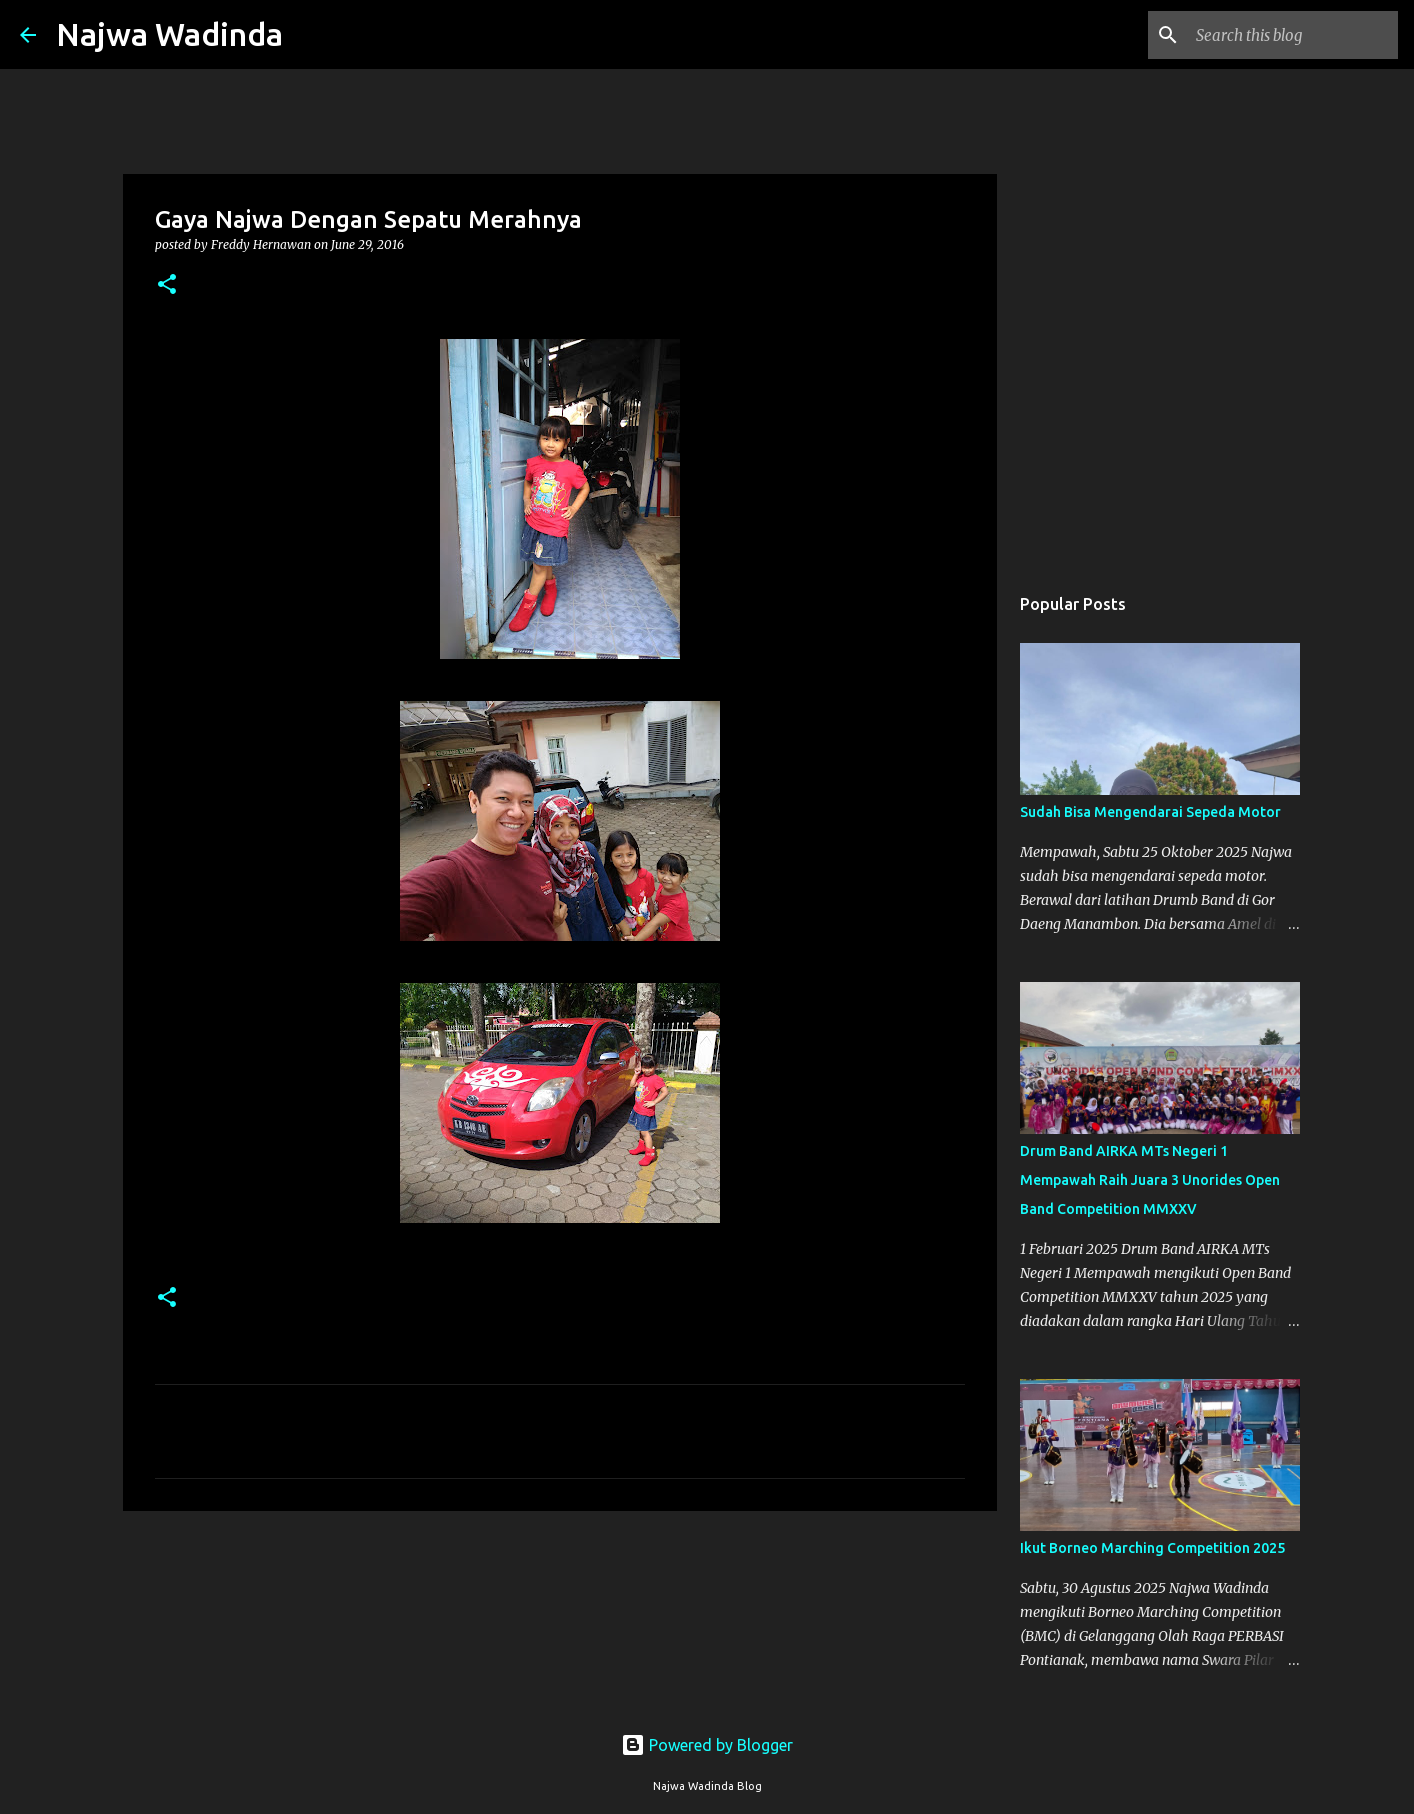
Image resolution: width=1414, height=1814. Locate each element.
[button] (167, 285)
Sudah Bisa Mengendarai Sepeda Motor (1150, 812)
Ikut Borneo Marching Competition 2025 (1152, 1548)
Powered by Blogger (707, 1745)
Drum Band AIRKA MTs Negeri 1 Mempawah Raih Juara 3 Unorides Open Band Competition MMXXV (1150, 1180)
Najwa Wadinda (169, 34)
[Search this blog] (1293, 35)
